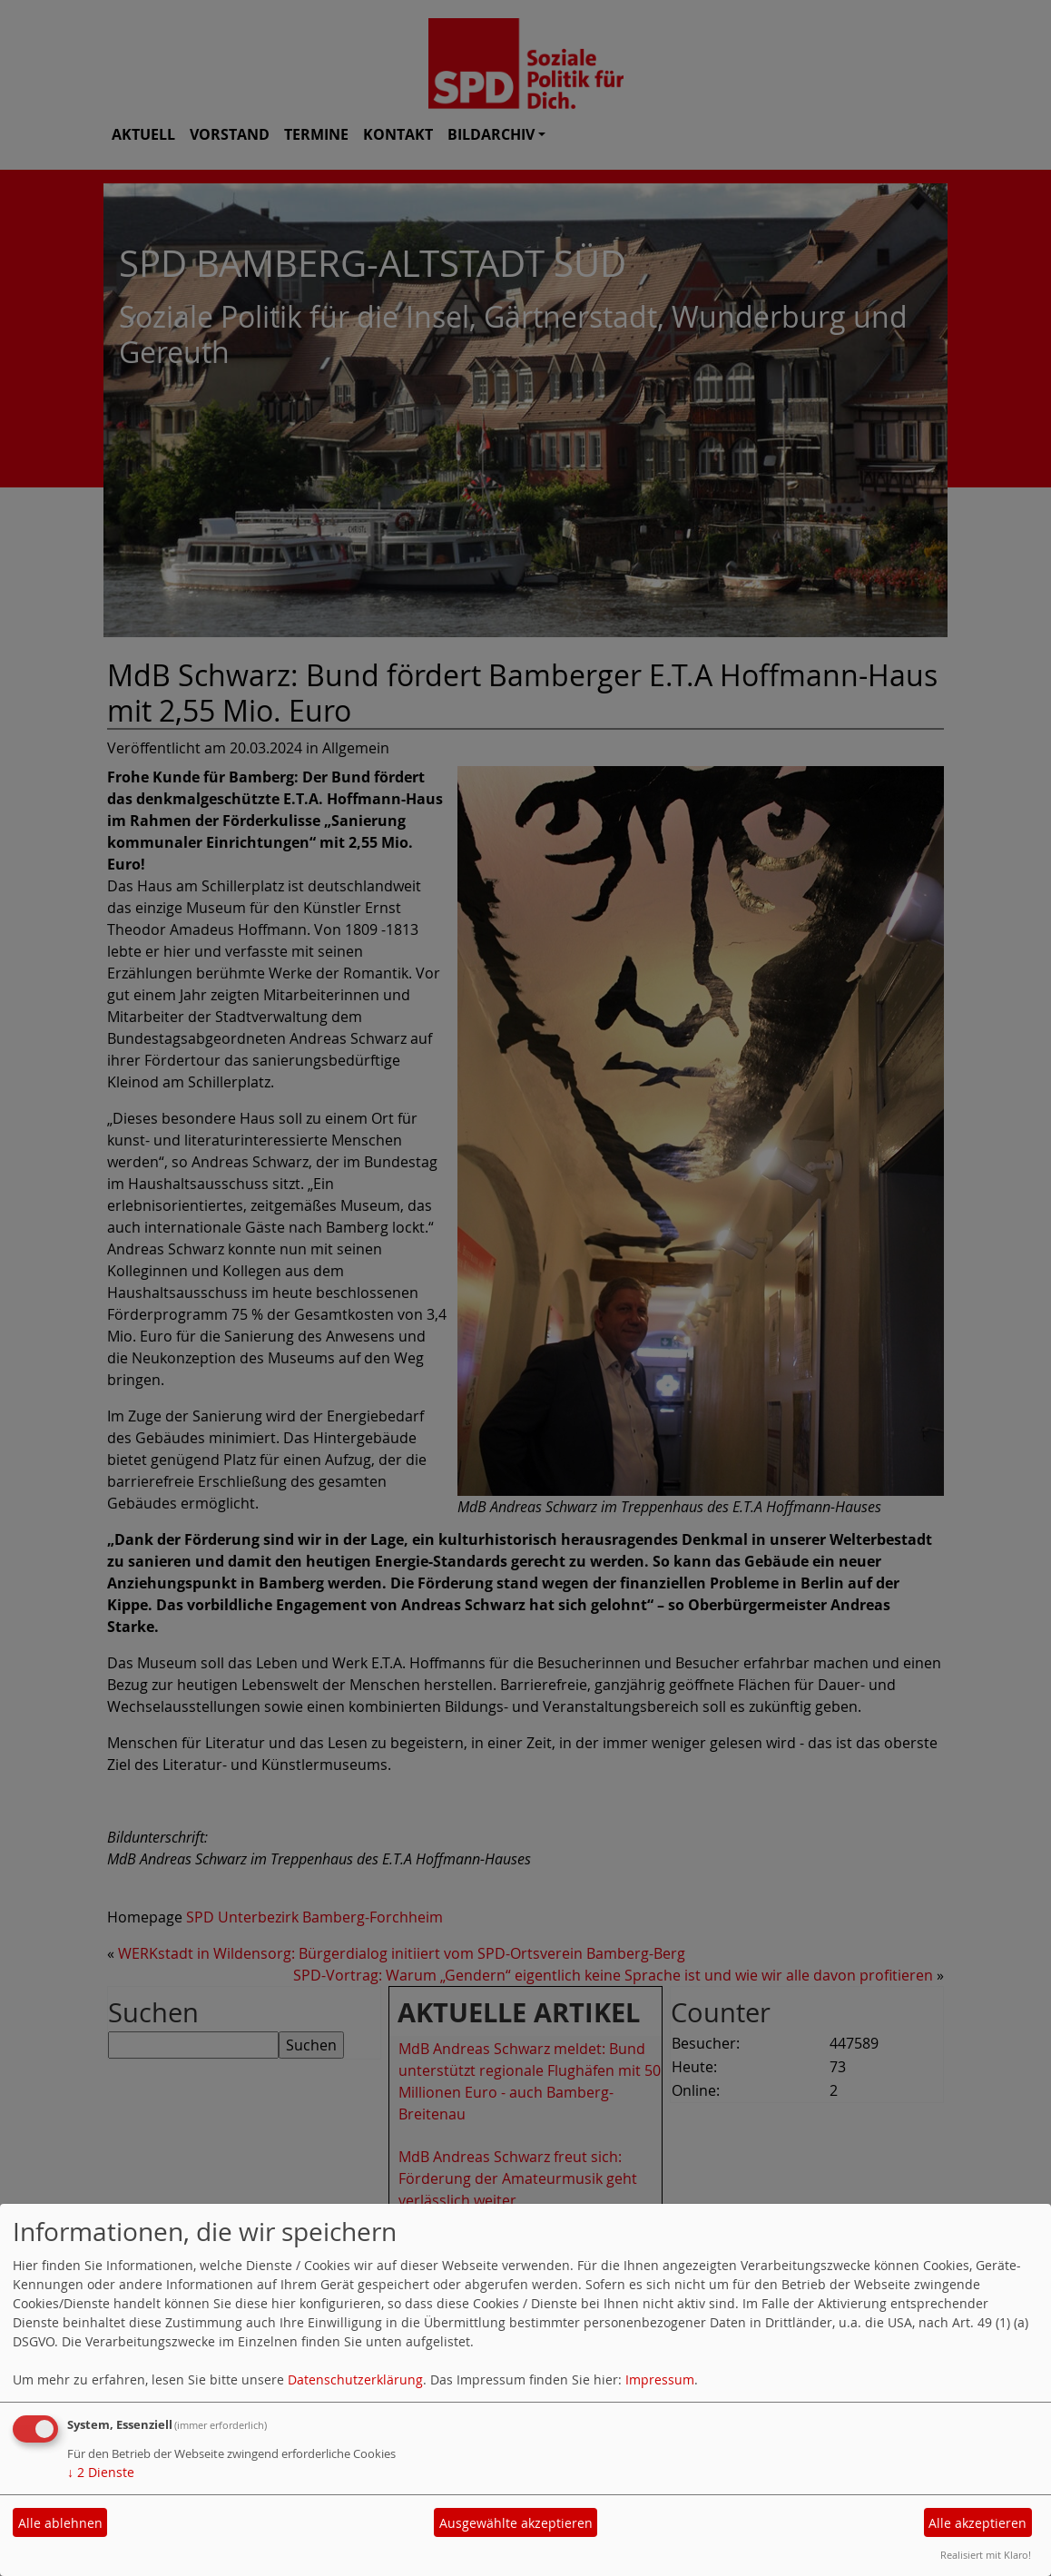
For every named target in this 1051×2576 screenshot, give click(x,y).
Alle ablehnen (60, 2523)
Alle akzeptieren (977, 2523)
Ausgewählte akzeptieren (516, 2523)
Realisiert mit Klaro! (985, 2554)
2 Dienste (100, 2472)
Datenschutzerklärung (355, 2379)
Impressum (659, 2379)
